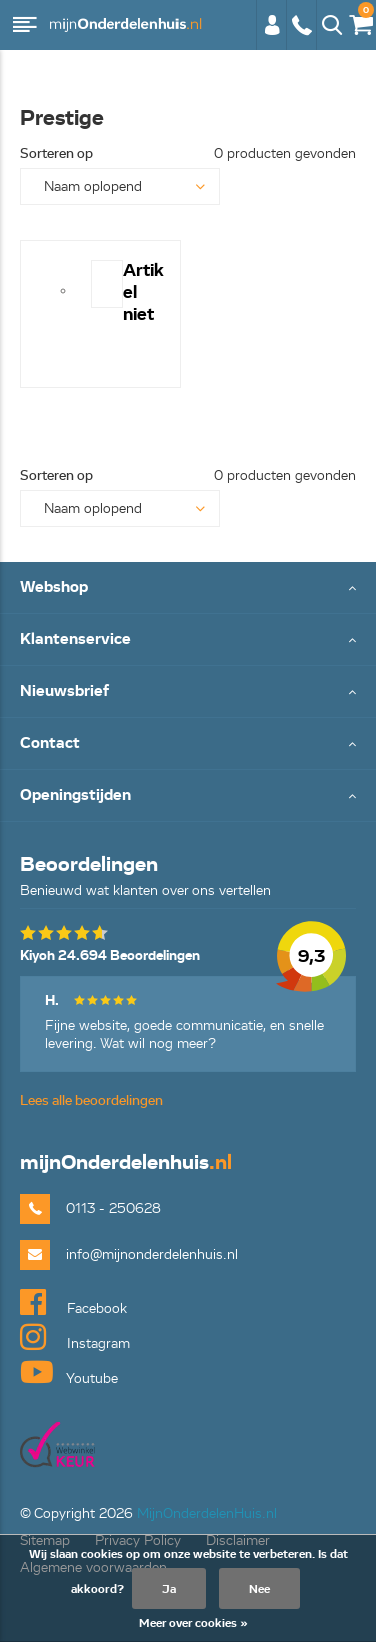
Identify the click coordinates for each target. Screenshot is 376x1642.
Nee (259, 1588)
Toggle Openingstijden (188, 796)
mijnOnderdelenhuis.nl (125, 25)
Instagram (75, 1337)
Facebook (73, 1302)
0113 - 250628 (301, 25)
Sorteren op (56, 153)
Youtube (69, 1372)
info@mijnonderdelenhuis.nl (152, 1254)
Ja (169, 1588)
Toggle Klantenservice (188, 640)
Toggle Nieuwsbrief (188, 692)
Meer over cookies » (193, 1622)
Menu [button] (25, 25)
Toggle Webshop (188, 588)
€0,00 (360, 20)
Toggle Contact (188, 744)
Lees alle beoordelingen (91, 1100)
